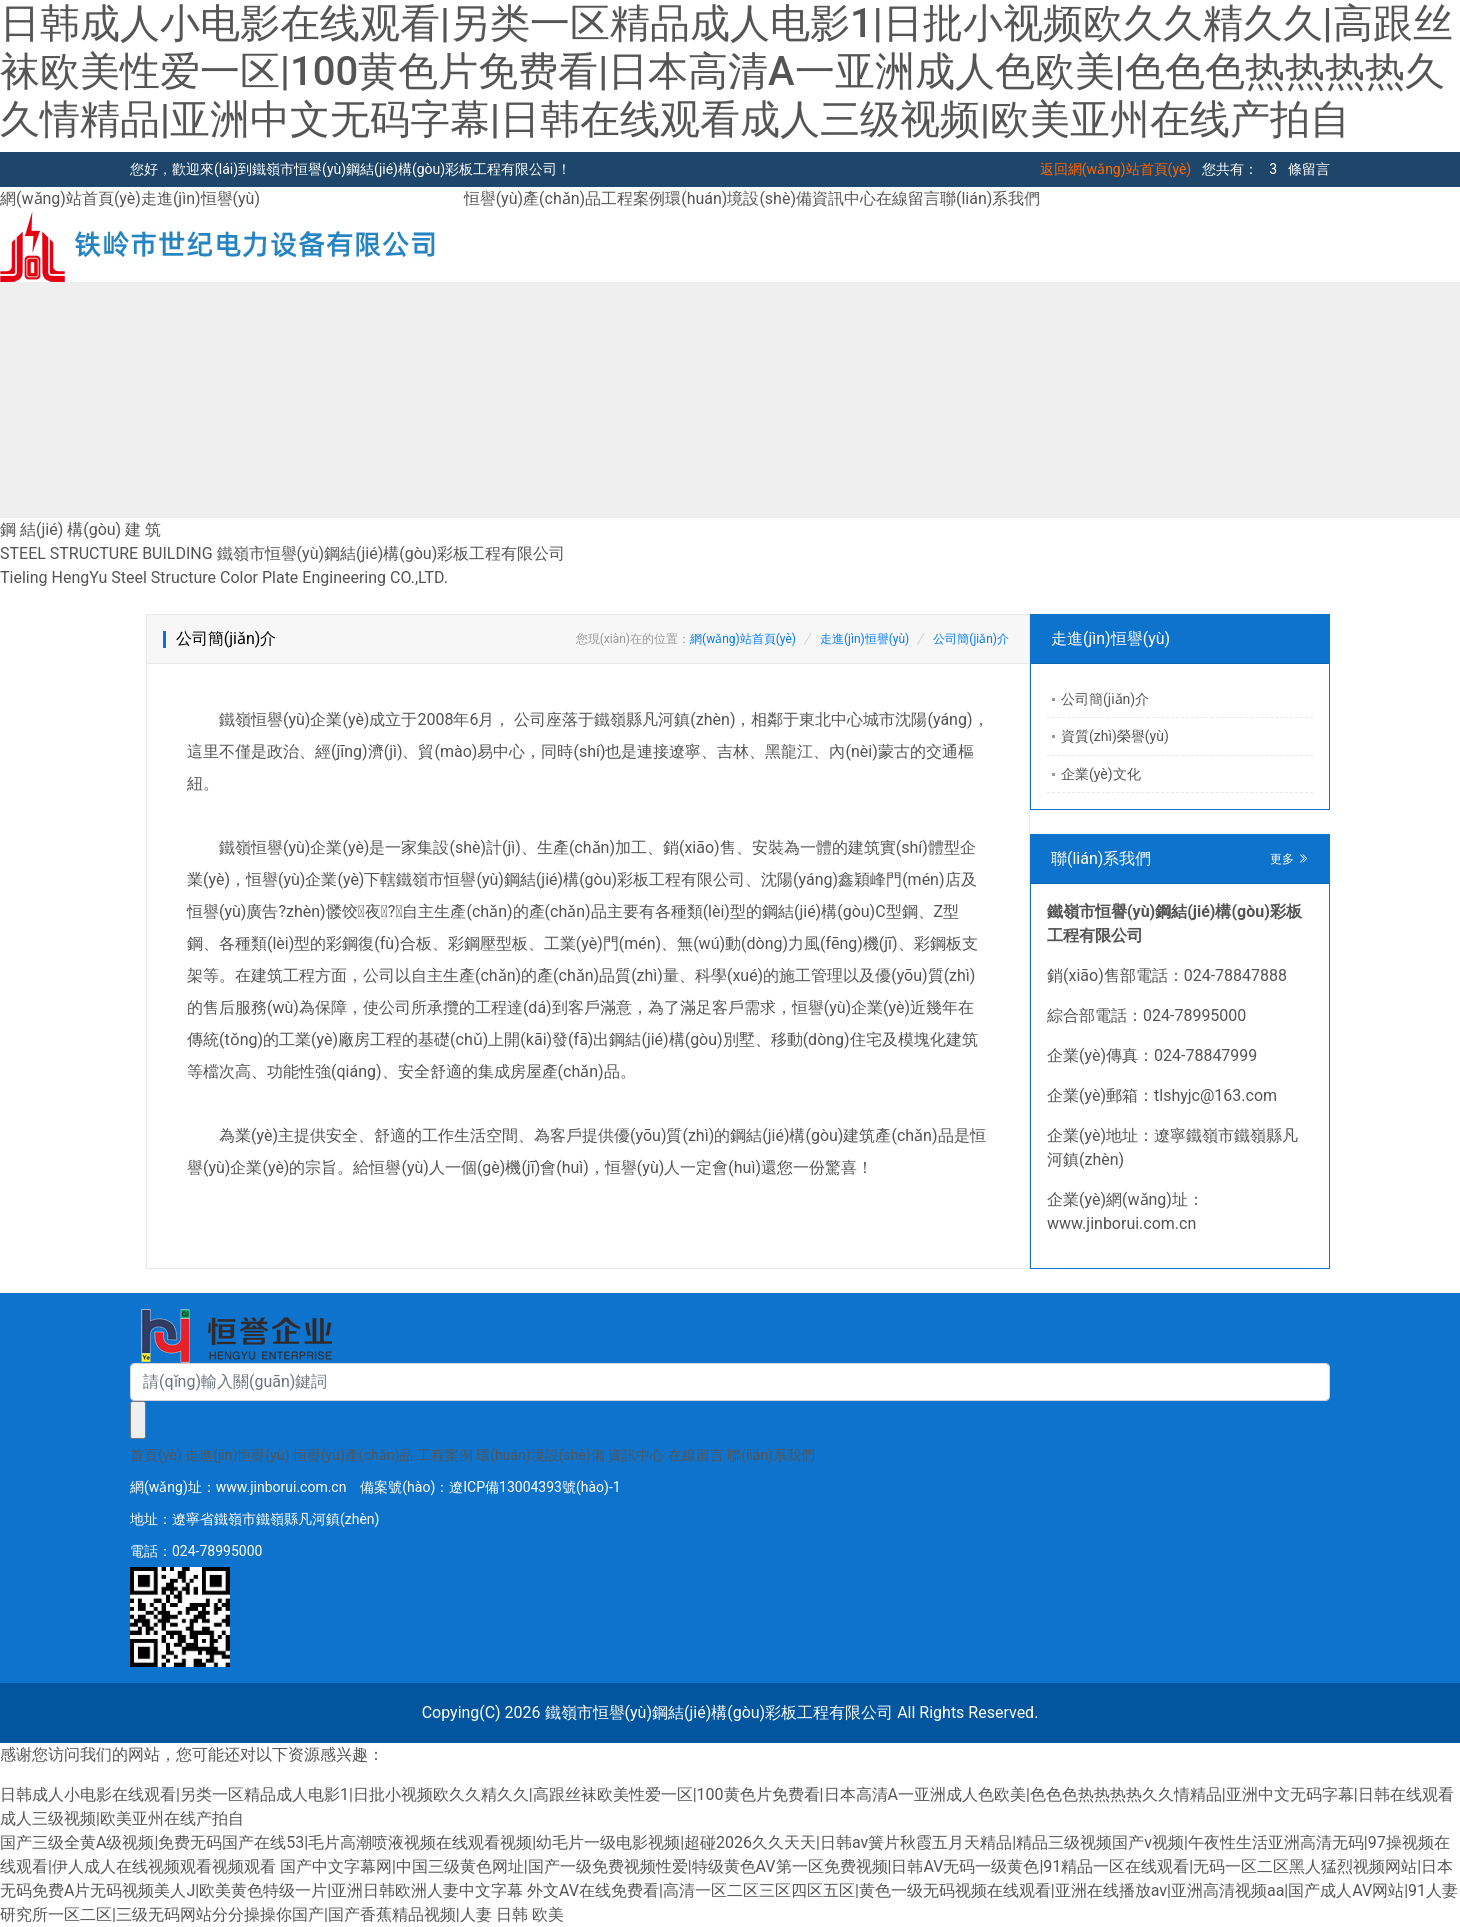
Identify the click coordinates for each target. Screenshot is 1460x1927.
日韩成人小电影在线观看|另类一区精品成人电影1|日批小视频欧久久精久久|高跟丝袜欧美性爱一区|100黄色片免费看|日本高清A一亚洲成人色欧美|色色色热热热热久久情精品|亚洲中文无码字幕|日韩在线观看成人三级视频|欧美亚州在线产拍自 (726, 71)
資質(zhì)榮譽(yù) (1115, 736)
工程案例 (633, 198)
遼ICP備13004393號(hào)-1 (534, 1487)
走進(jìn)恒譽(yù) (200, 198)
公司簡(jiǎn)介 (971, 639)
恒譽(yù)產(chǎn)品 (533, 198)
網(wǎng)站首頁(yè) (70, 198)
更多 (1289, 859)
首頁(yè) (156, 1455)
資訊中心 (844, 198)
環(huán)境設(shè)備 (738, 198)
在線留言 (908, 198)
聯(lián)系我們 (990, 198)
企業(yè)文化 (1101, 774)
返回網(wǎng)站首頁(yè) (1115, 169)
